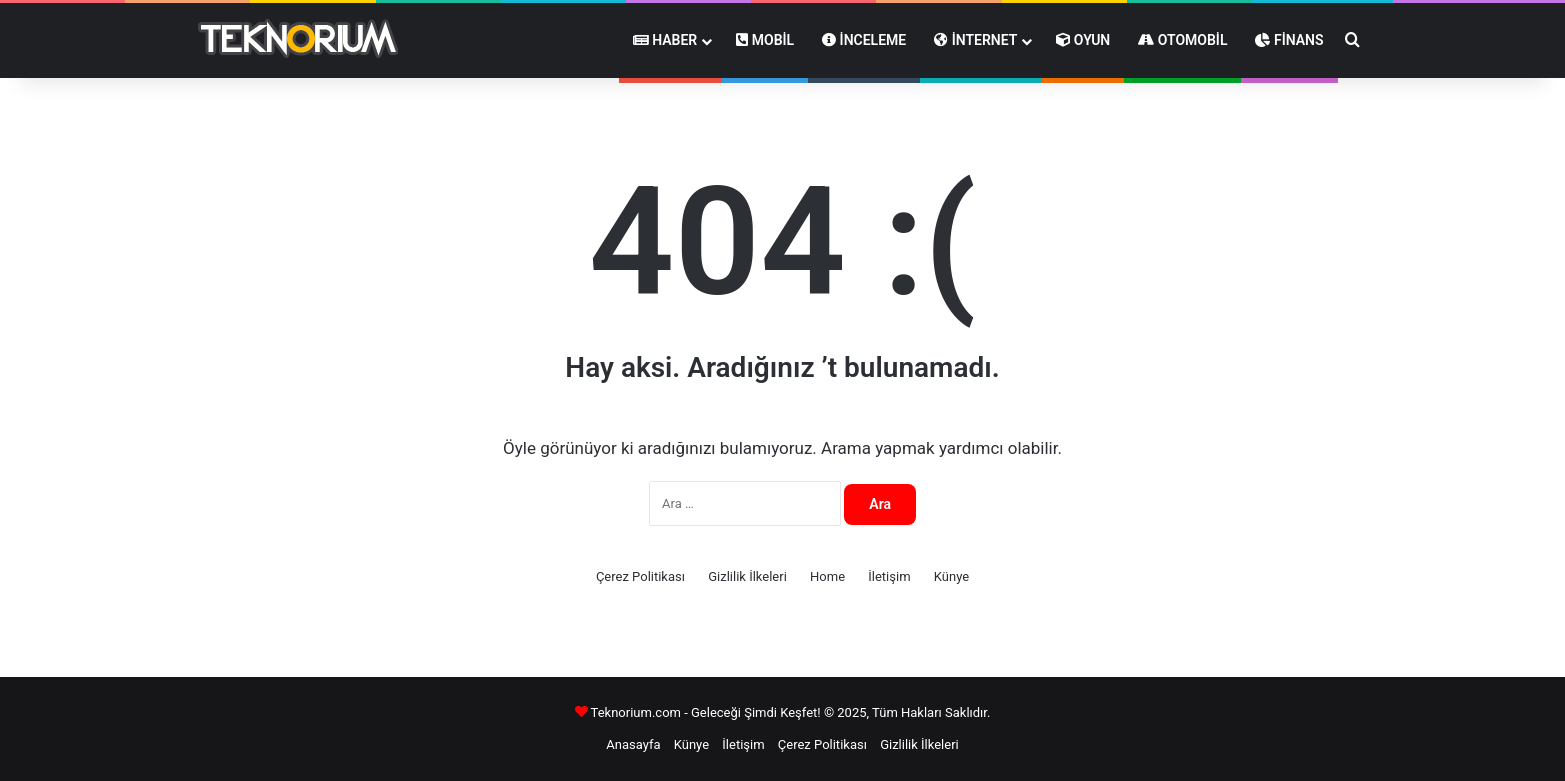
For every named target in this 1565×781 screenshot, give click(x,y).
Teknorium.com (636, 712)
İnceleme (864, 40)
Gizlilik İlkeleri (747, 576)
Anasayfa (633, 744)
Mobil (765, 40)
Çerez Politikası (640, 576)
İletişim (889, 576)
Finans (1289, 40)
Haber (665, 40)
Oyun (1083, 40)
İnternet (975, 40)
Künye (951, 576)
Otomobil (1182, 40)
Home (827, 576)
